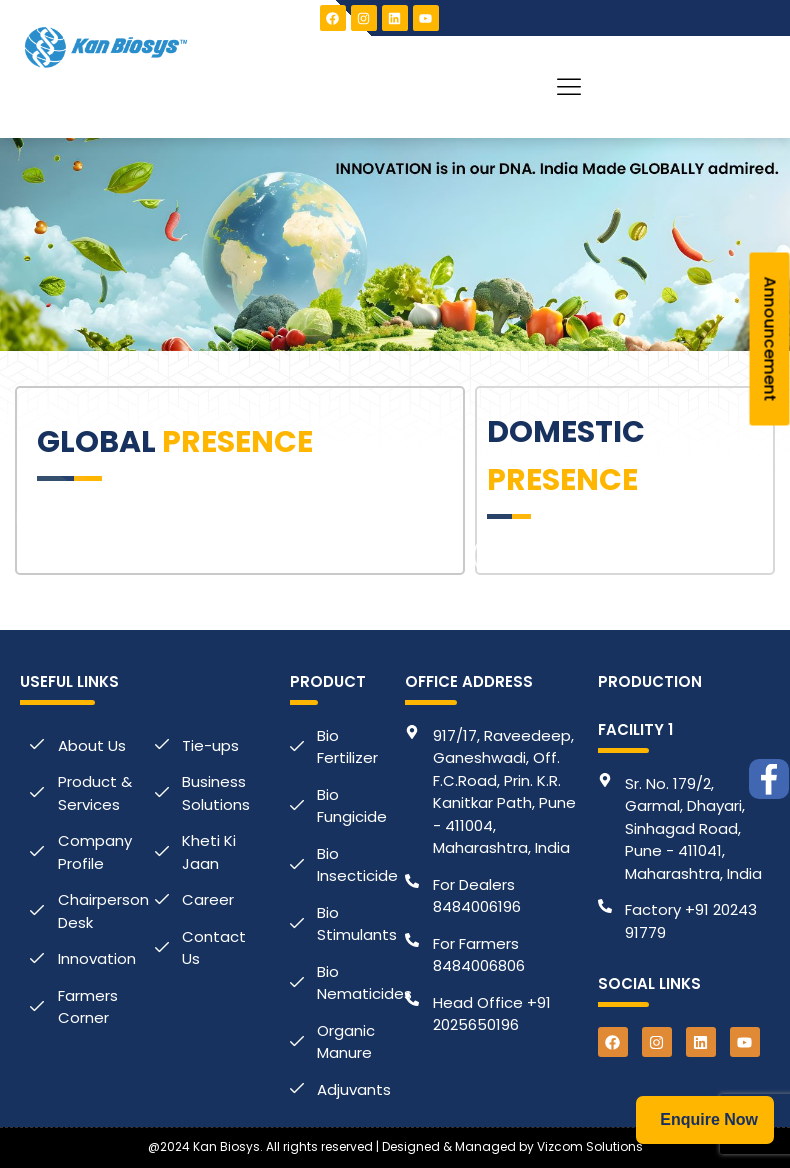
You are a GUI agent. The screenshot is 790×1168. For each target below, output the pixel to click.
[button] (569, 87)
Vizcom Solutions (590, 1146)
